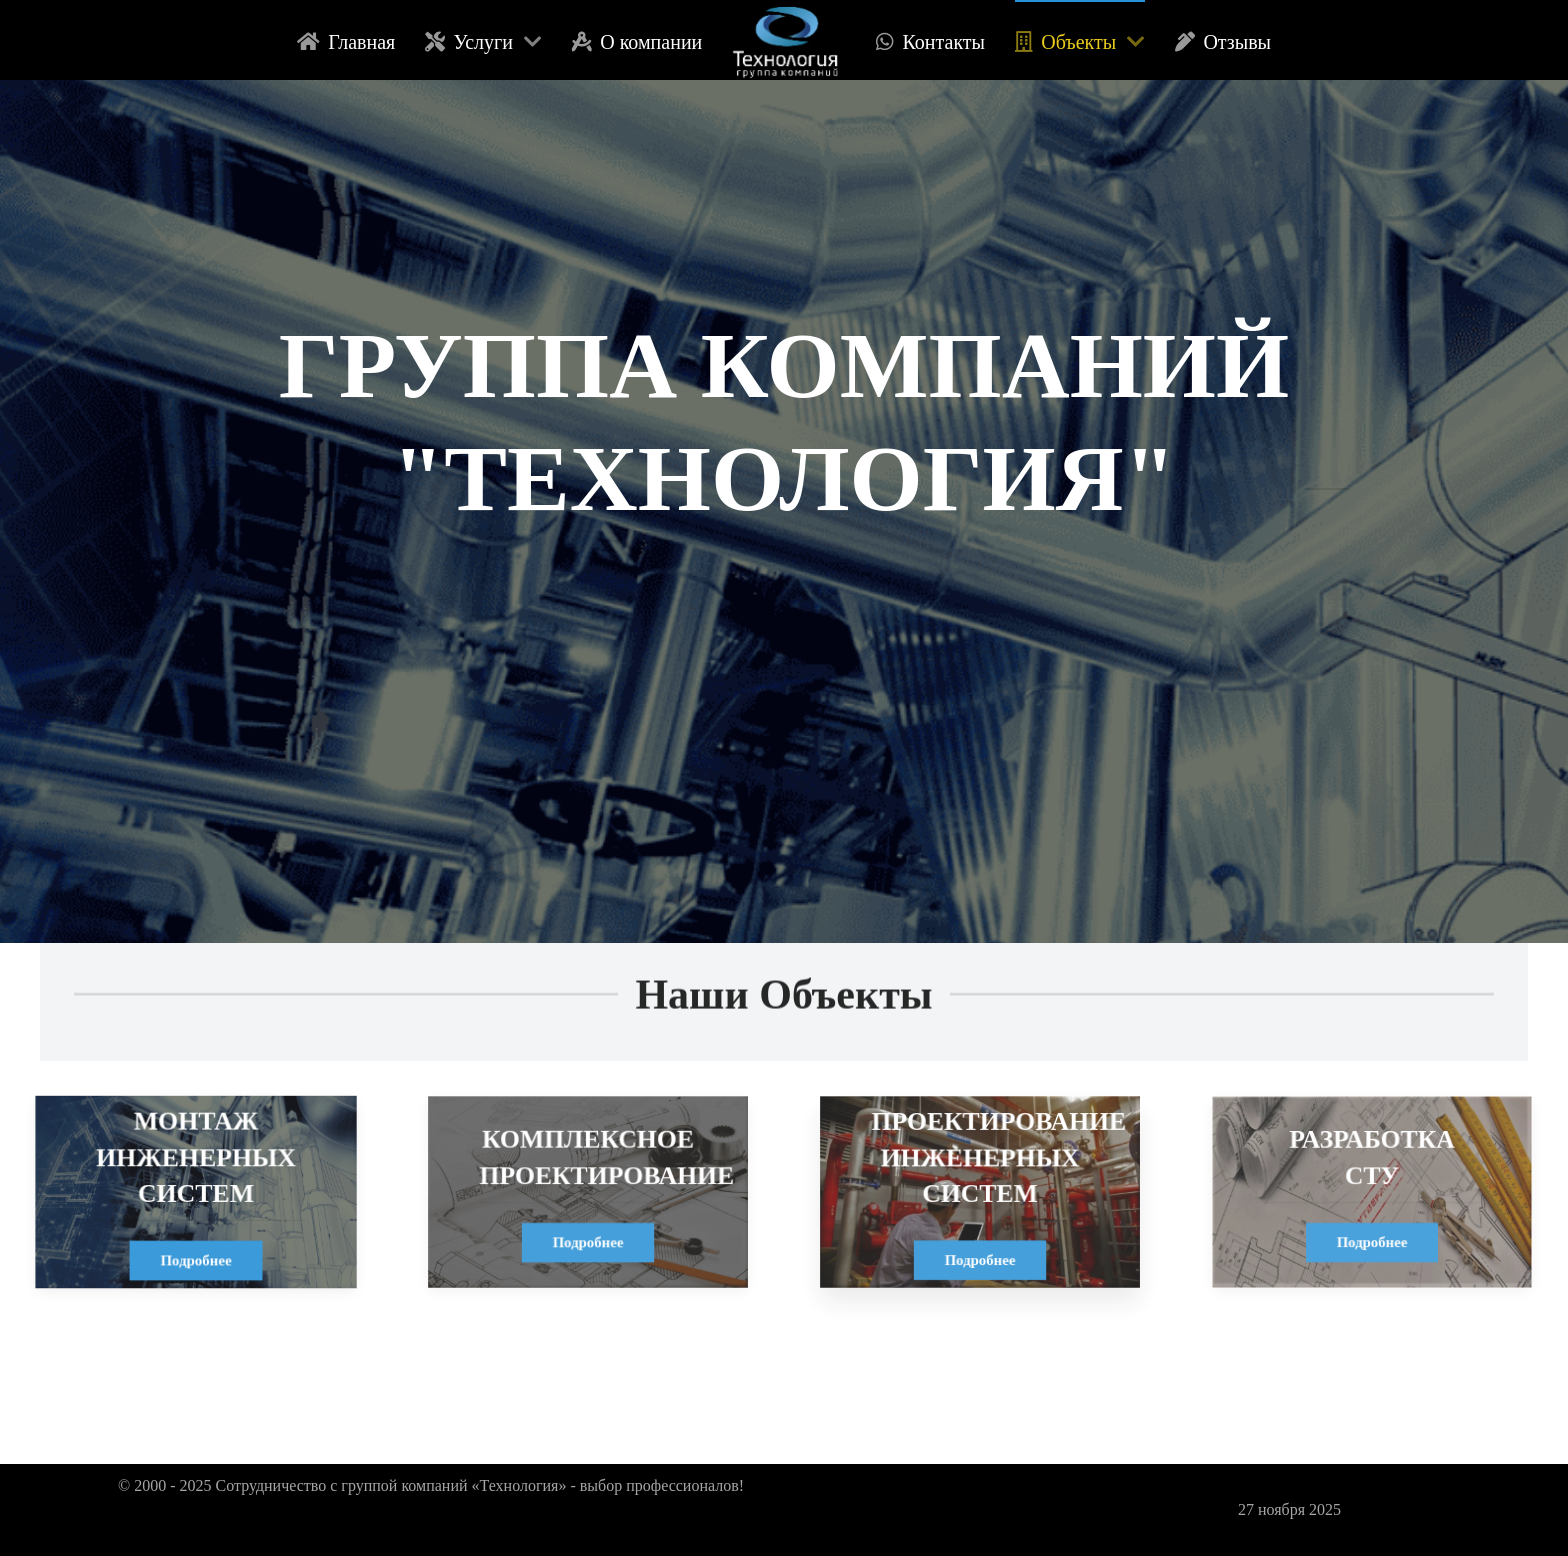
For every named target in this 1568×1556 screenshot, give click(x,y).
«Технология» (521, 1485)
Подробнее (195, 1258)
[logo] (789, 40)
